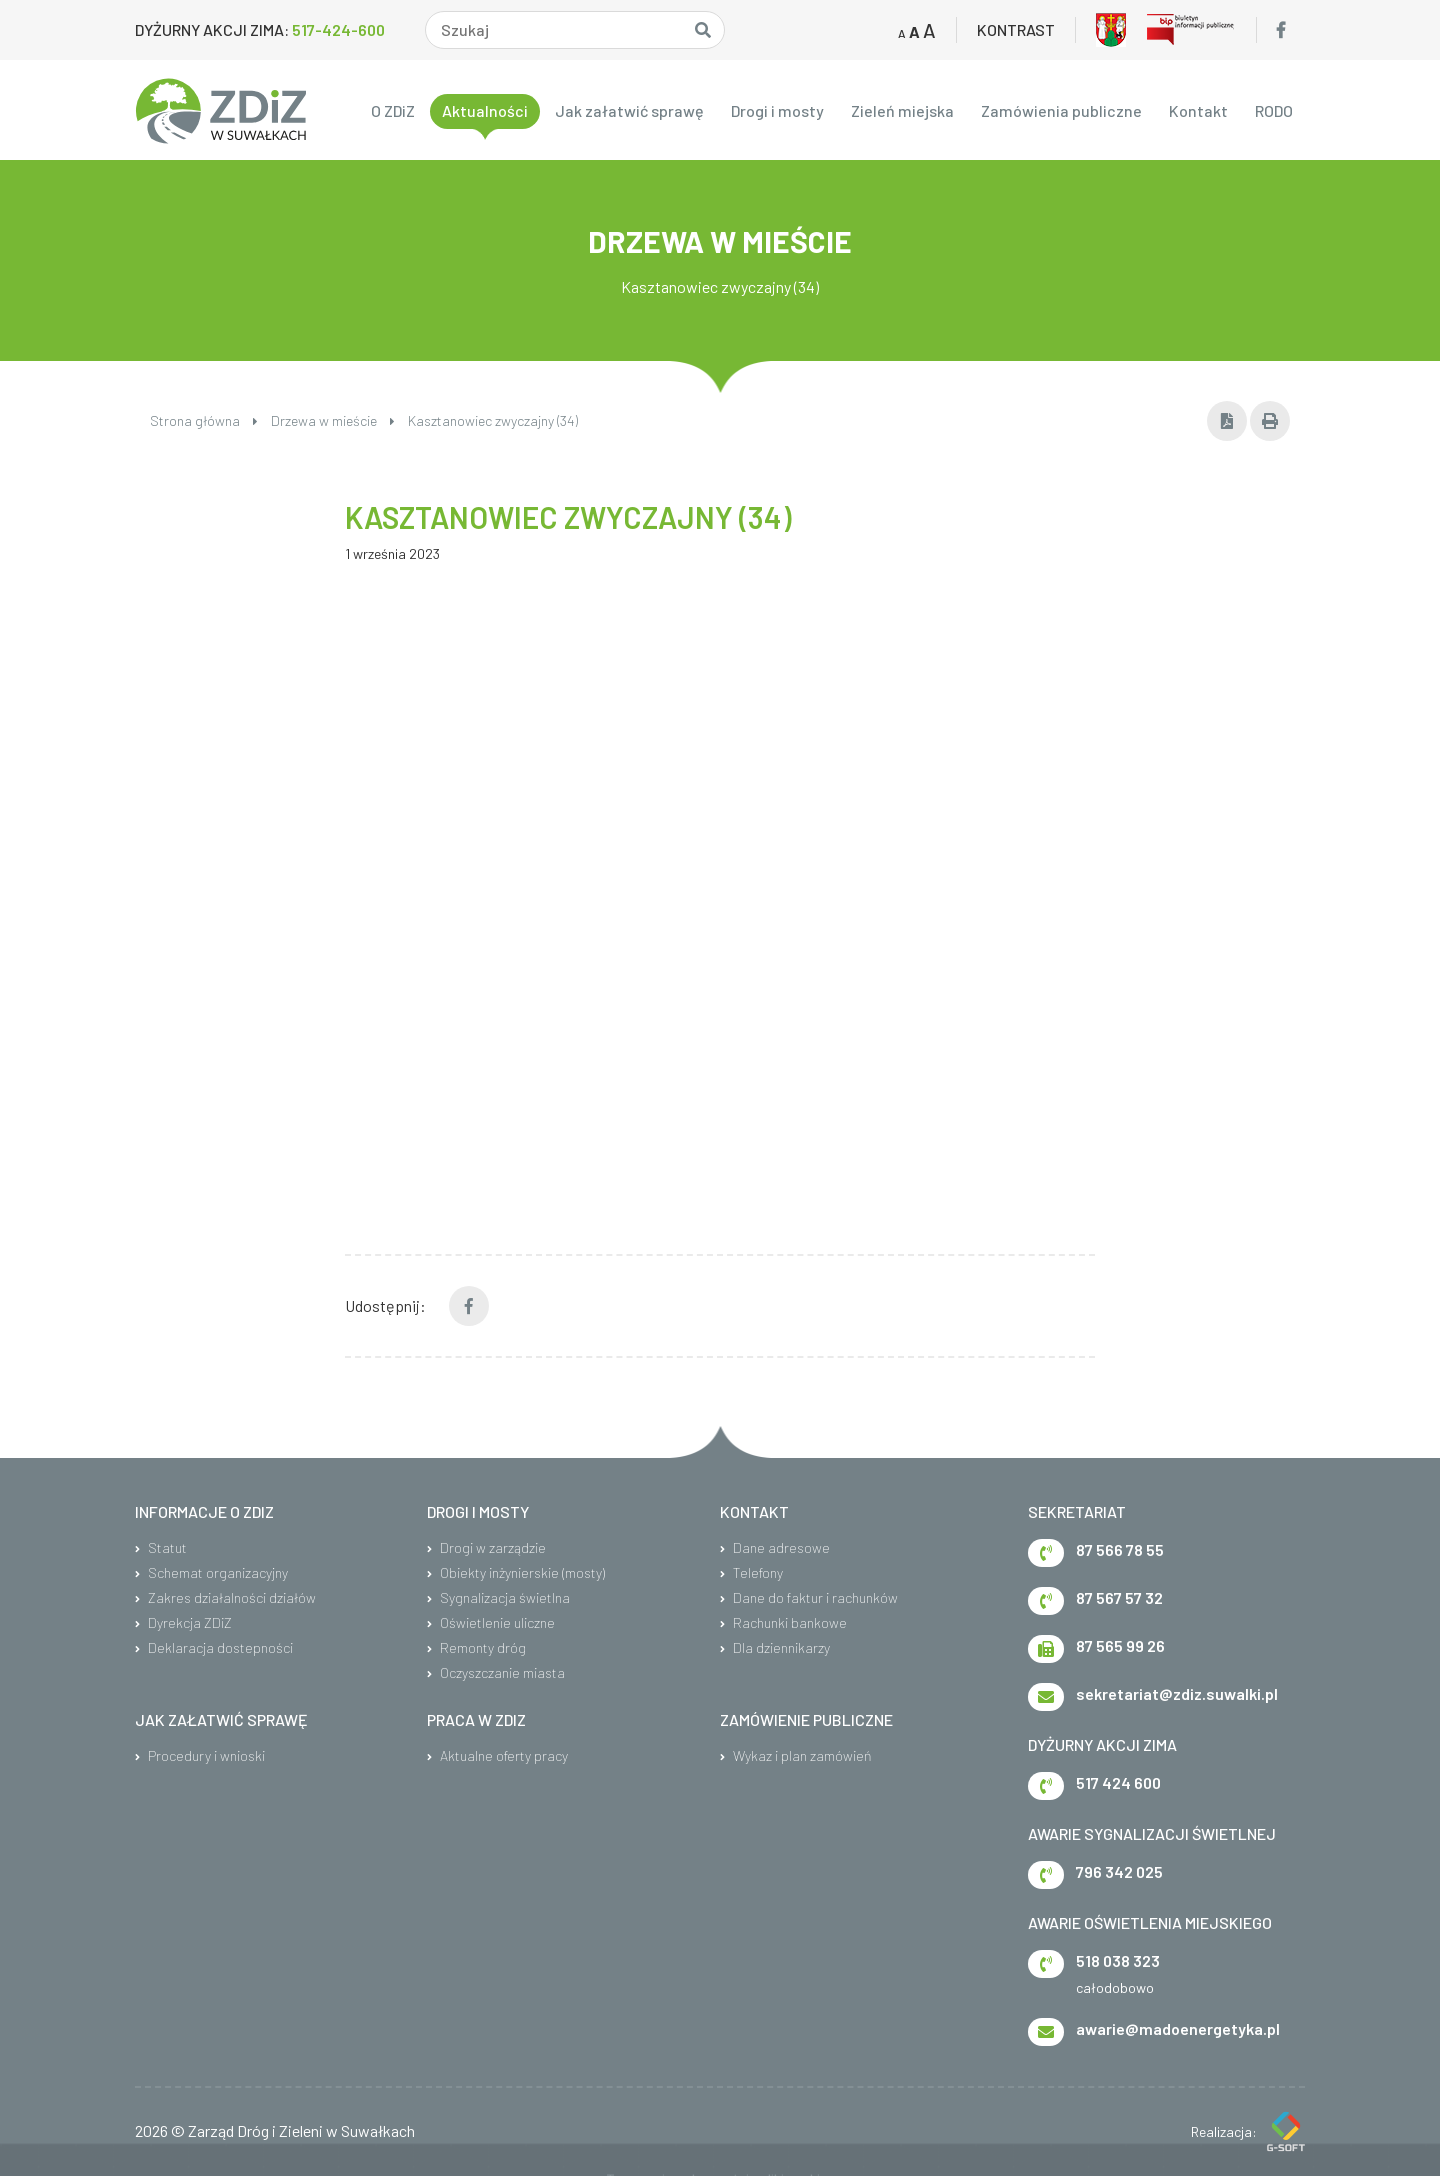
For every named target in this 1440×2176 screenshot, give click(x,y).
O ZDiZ (393, 110)
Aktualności (485, 110)
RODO (1274, 110)
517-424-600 (338, 29)
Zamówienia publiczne (1061, 110)
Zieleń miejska (902, 110)
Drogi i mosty (777, 110)
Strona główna (204, 420)
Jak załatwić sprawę (629, 110)
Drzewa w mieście (333, 420)
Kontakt (1198, 110)
